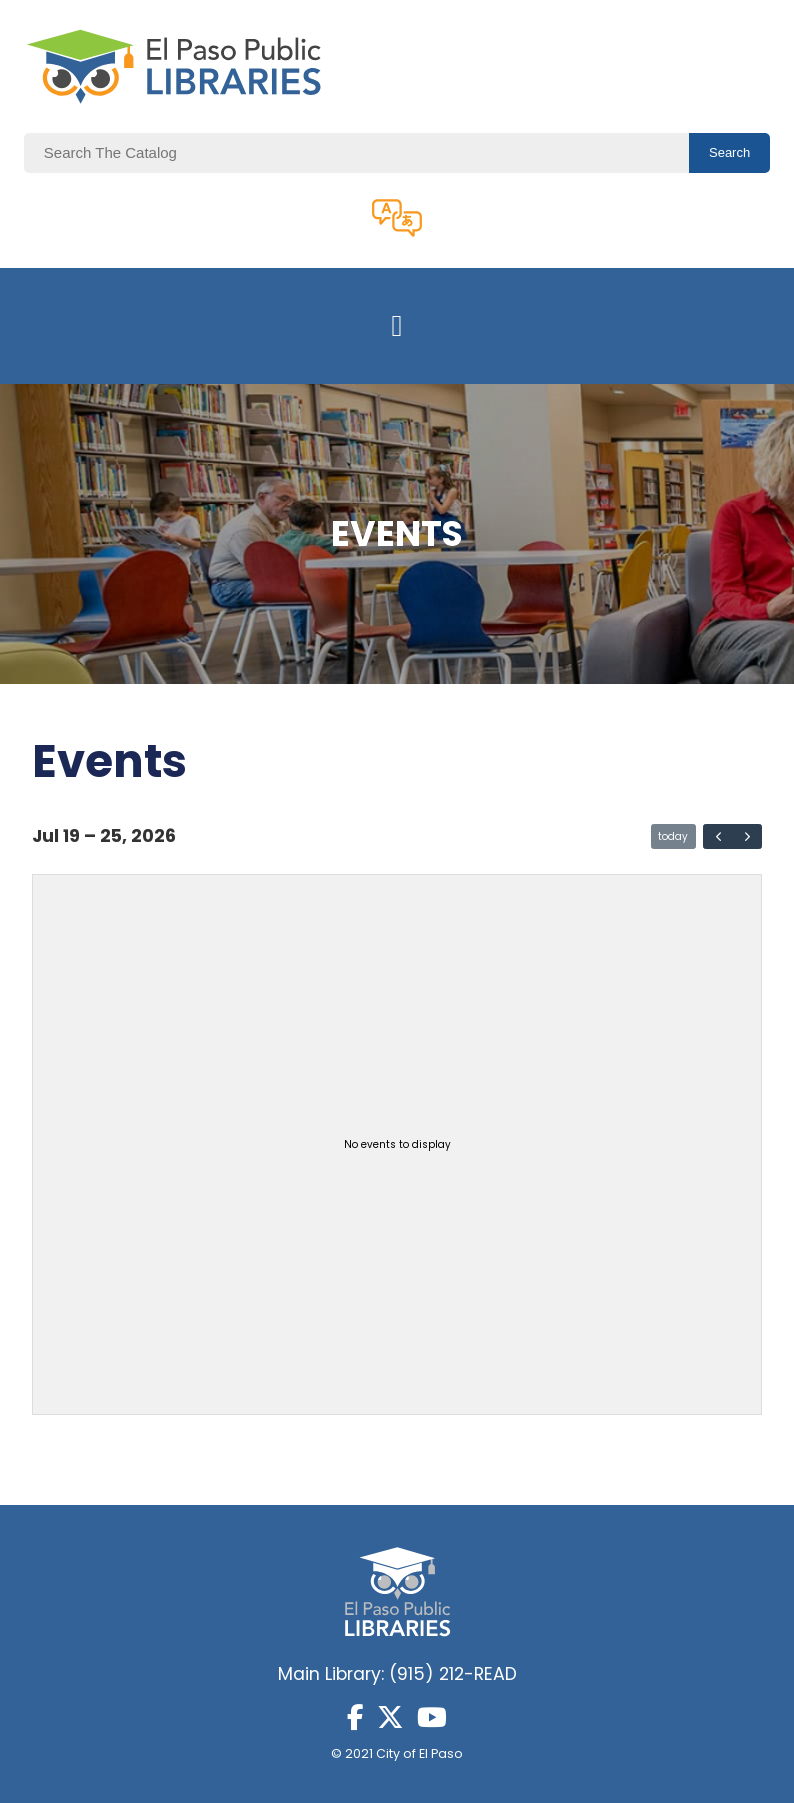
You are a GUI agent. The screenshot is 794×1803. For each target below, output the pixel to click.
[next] (747, 837)
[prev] (718, 837)
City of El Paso (419, 1753)
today (673, 836)
